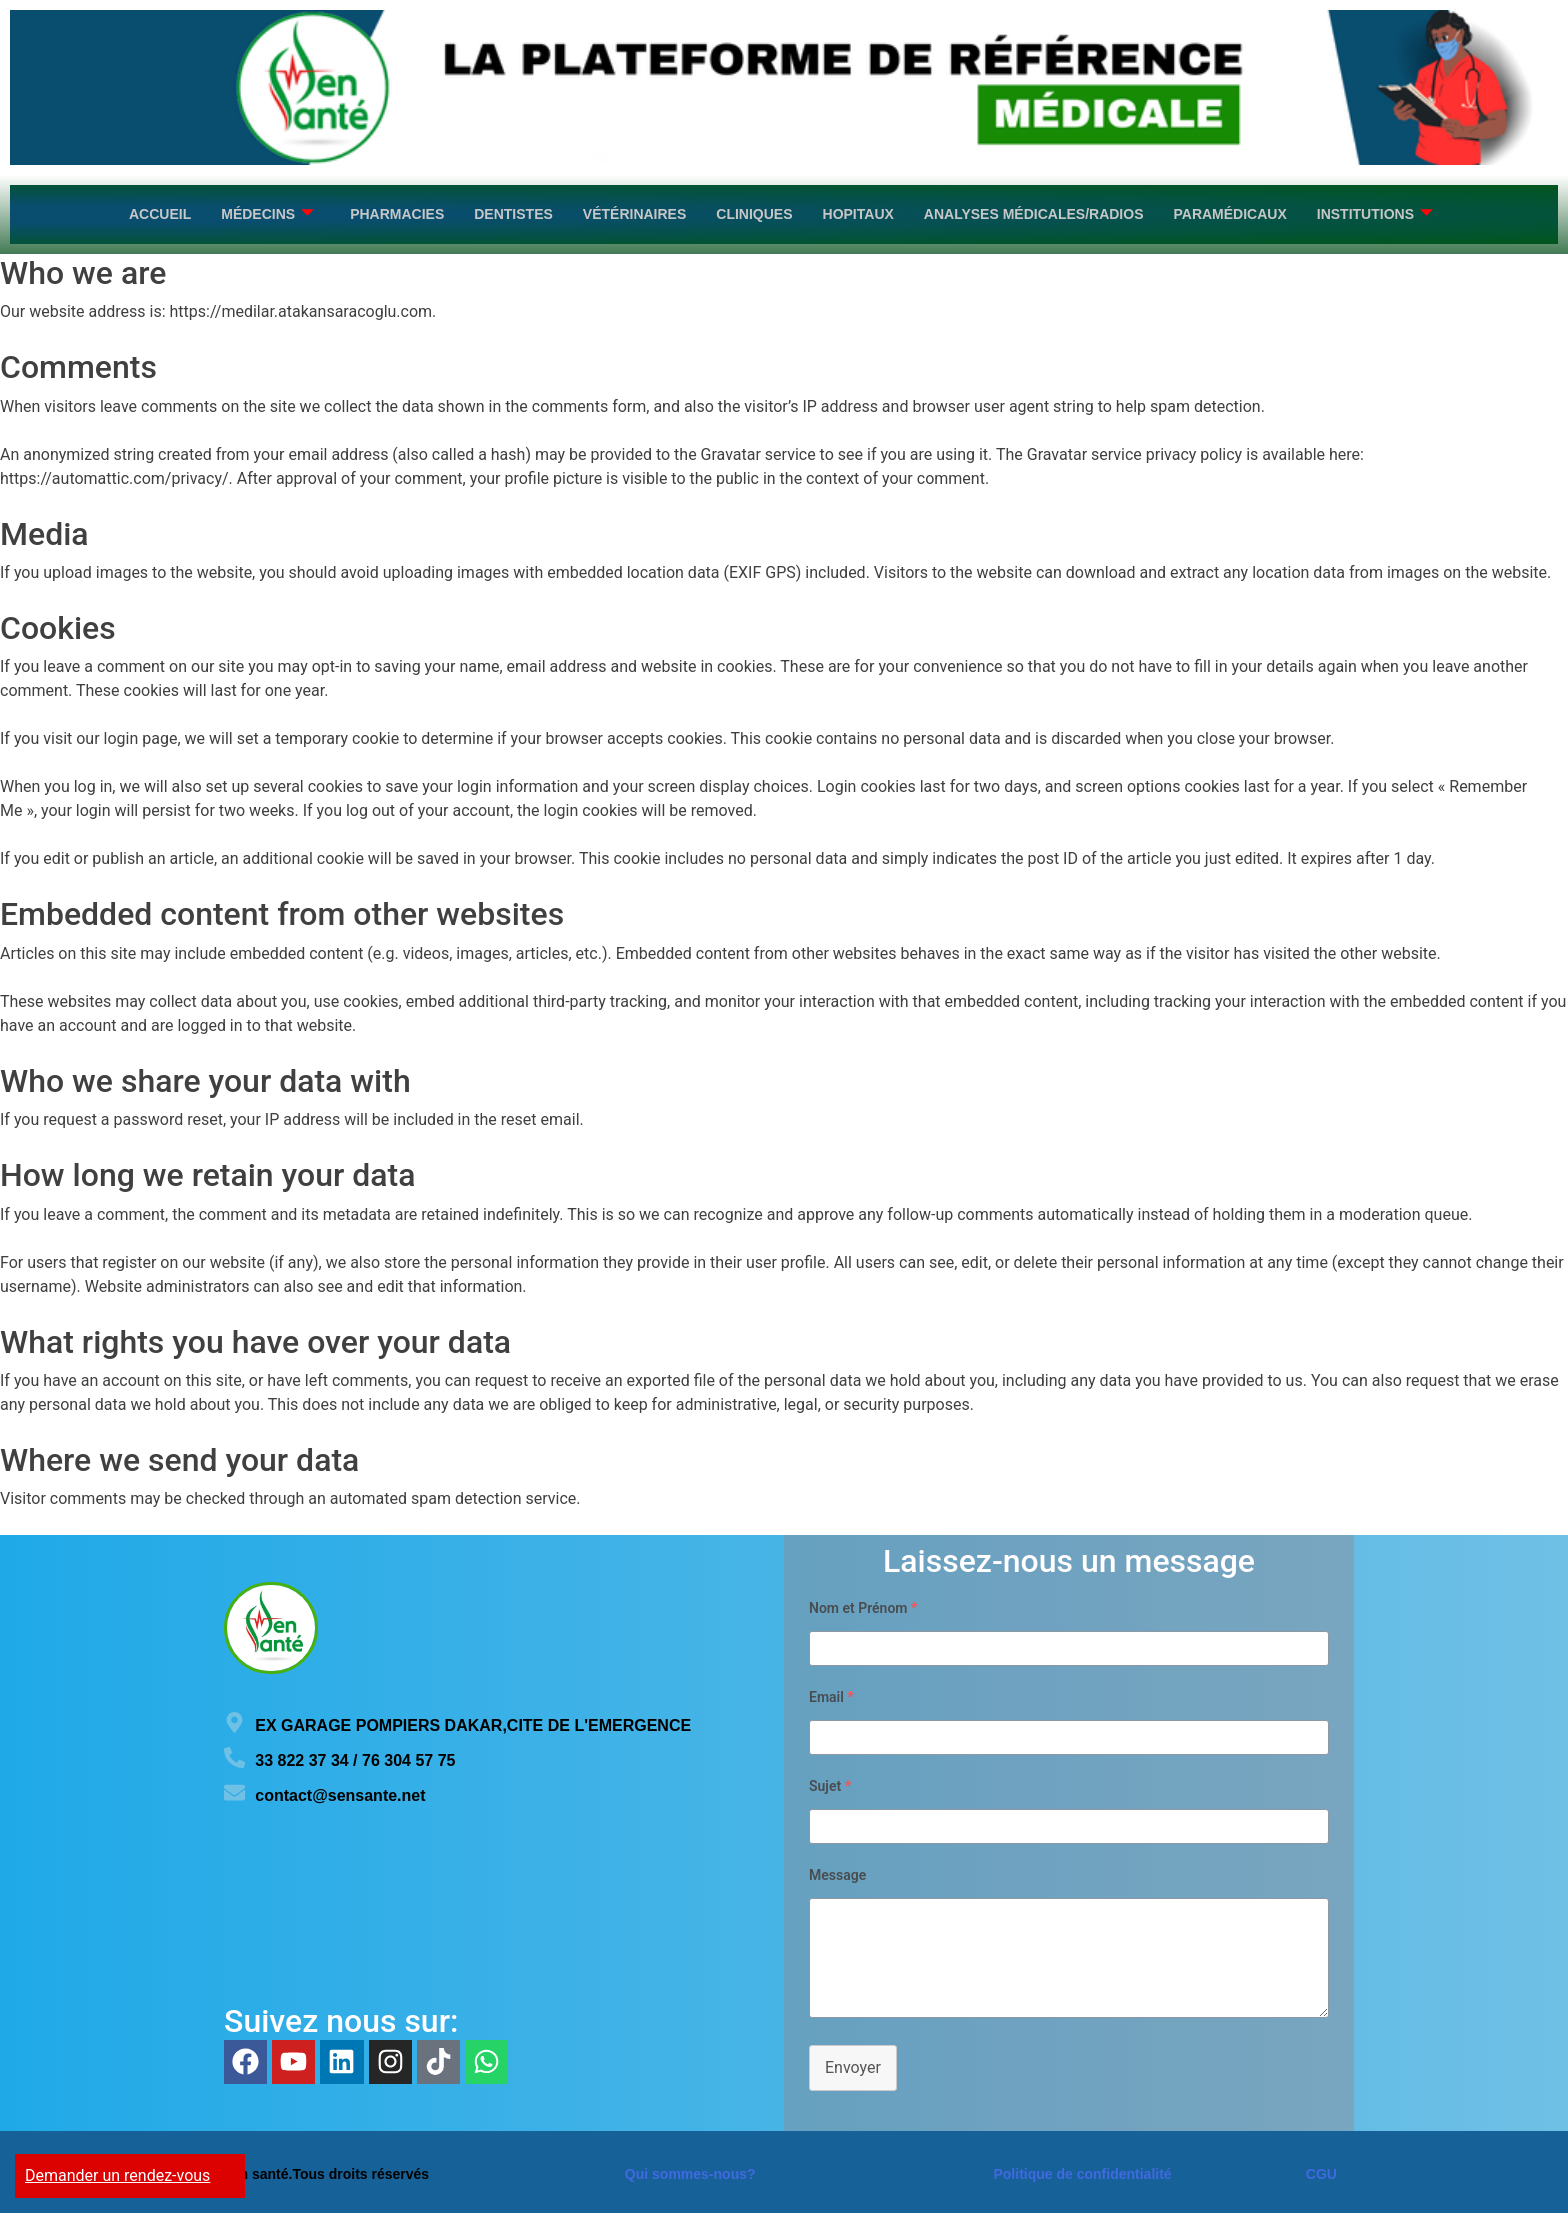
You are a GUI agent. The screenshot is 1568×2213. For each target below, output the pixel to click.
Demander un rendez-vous (117, 2175)
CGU (1321, 2170)
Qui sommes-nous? (690, 2170)
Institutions (1375, 212)
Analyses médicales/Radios (1034, 212)
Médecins (267, 212)
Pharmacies (397, 212)
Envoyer (853, 2062)
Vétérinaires (634, 212)
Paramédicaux (1229, 212)
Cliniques (754, 212)
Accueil (160, 212)
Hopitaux (858, 212)
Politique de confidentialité (1082, 2170)
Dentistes (513, 212)
